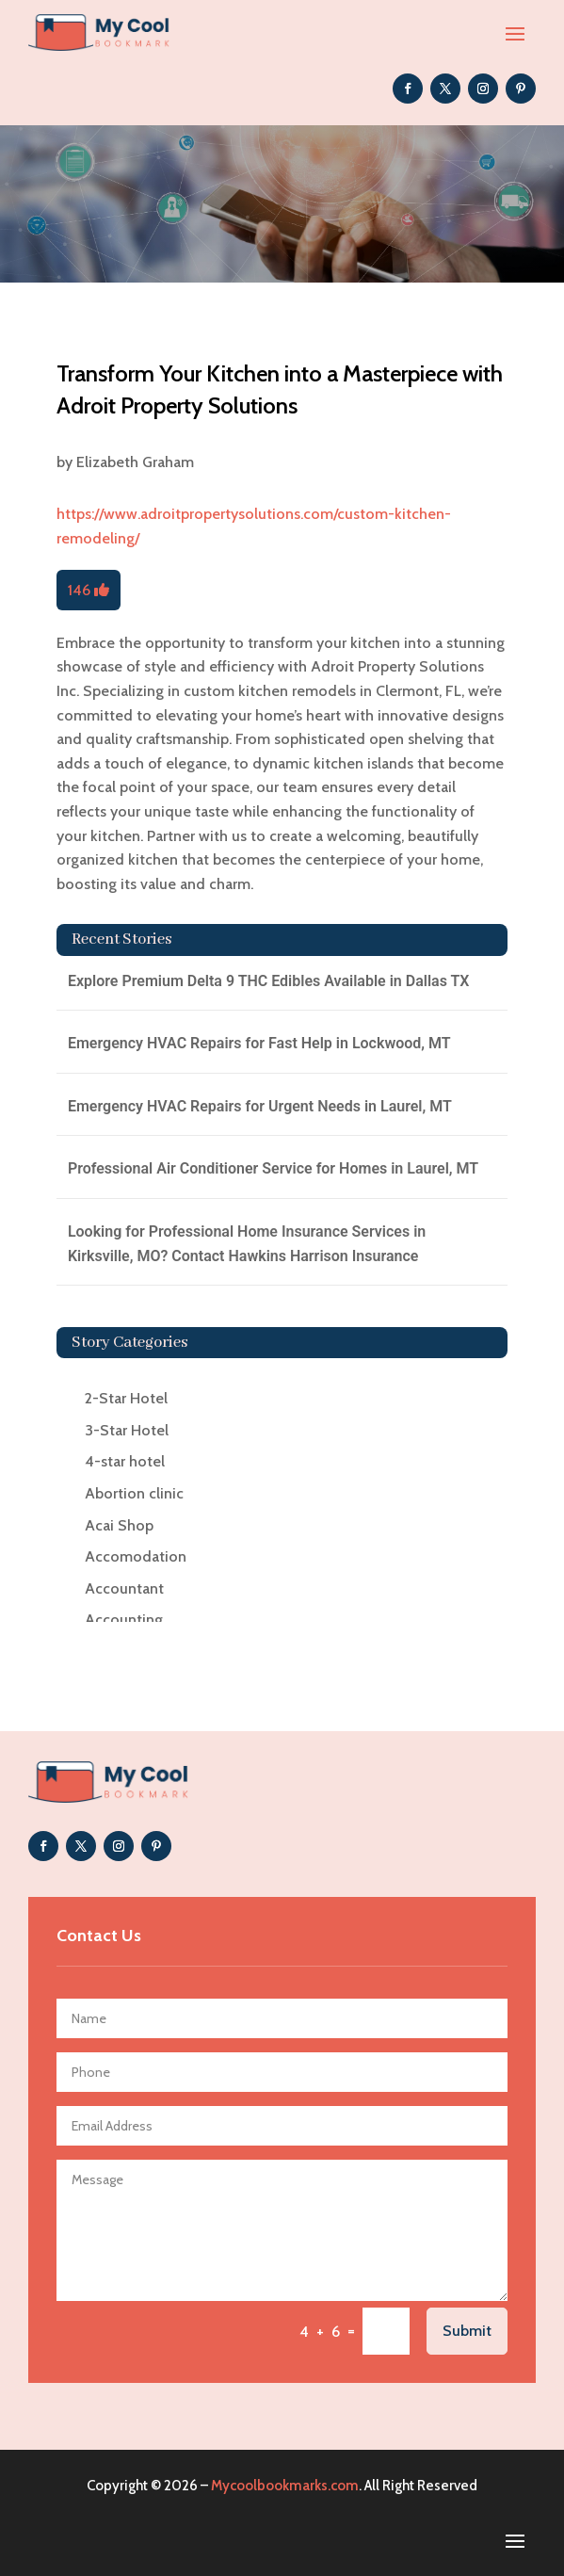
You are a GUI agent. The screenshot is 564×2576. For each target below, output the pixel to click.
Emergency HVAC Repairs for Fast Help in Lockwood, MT (259, 1043)
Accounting (124, 1619)
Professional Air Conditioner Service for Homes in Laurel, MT (273, 1168)
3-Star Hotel (127, 1430)
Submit (467, 2331)
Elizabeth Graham (135, 462)
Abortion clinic (134, 1493)
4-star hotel (125, 1461)
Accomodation (135, 1556)
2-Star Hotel (126, 1398)
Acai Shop (119, 1525)
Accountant (124, 1588)
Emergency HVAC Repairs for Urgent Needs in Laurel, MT (260, 1106)
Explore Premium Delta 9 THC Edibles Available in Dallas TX (269, 981)
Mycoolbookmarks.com (285, 2485)
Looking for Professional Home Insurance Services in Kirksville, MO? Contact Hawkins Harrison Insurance (247, 1244)
